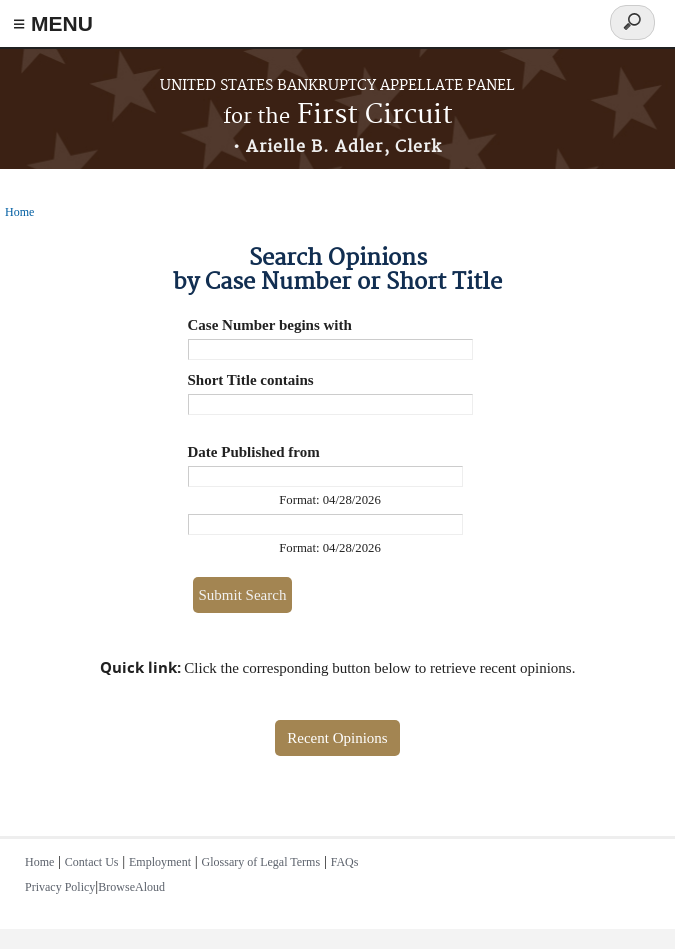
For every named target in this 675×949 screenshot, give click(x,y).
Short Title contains (251, 380)
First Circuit (338, 115)
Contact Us (92, 862)
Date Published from (254, 452)
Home (19, 212)
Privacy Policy (60, 887)
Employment (160, 862)
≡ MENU (53, 23)
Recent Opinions (337, 738)
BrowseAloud (131, 887)
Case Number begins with (270, 325)
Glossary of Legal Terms (261, 862)
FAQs (345, 862)
